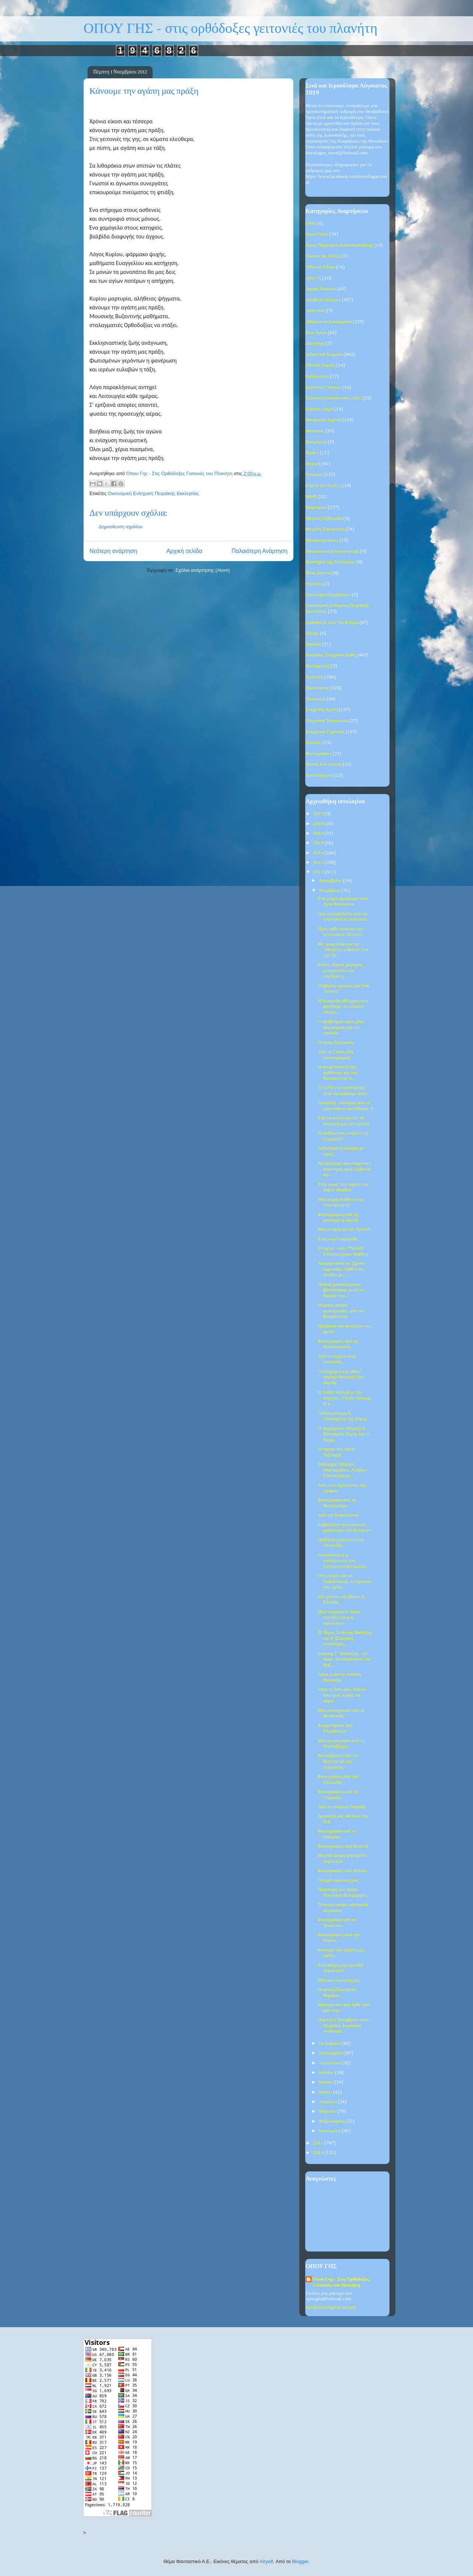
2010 (318, 2152)
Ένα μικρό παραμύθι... (339, 1239)
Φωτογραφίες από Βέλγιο (341, 1870)
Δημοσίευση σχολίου (121, 526)
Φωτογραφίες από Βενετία (342, 1846)
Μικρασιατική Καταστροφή (332, 551)
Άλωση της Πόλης (323, 256)
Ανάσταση (316, 310)
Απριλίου (328, 2101)
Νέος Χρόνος (318, 573)
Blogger (300, 2561)
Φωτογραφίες (318, 753)
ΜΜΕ (311, 496)
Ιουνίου (327, 2082)
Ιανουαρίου (330, 2131)
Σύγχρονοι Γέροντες (325, 731)
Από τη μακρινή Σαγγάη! (341, 1806)
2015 (318, 843)
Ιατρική (313, 463)
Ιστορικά (314, 474)
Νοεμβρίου (330, 890)
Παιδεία (313, 644)
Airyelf (266, 2561)
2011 (318, 2143)
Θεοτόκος (315, 431)
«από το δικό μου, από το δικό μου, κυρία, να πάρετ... (341, 1695)
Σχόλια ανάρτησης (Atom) (203, 570)
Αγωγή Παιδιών (321, 288)
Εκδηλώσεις (317, 376)
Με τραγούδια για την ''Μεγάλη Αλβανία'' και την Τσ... (342, 950)
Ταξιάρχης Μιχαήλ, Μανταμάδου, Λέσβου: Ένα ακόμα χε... (342, 1470)
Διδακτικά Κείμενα (324, 354)
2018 (318, 823)
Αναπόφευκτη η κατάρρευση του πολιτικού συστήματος (341, 1561)
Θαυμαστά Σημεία (323, 420)
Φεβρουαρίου (332, 2121)
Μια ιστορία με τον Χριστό (343, 1229)
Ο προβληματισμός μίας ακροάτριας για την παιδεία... (340, 1027)
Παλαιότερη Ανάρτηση (259, 551)
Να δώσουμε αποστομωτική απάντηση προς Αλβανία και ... (344, 1169)
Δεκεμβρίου (331, 880)
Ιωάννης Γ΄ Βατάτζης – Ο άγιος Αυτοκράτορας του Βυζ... (344, 1659)
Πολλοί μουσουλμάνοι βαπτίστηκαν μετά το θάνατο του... (340, 1290)
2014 (318, 853)
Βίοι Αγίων (316, 332)
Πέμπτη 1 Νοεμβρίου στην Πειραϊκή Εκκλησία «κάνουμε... (343, 2025)
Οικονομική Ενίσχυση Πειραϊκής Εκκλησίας (153, 493)
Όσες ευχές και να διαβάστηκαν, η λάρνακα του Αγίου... (344, 1581)
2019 (318, 813)
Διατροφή (315, 343)
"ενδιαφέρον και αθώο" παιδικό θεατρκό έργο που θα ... (340, 1377)
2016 (318, 833)
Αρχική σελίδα (184, 551)
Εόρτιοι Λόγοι (319, 409)
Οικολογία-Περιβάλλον (328, 595)
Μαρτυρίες (316, 507)
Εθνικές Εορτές (320, 365)
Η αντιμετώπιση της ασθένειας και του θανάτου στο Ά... (337, 1073)
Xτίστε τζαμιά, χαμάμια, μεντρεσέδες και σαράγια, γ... (340, 970)
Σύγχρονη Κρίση (322, 709)
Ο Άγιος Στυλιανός (335, 1042)
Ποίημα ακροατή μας (337, 1880)
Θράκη (312, 452)
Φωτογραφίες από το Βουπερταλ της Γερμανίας (337, 1761)
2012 (318, 872)
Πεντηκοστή (318, 666)
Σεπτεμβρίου (332, 2053)
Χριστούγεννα (319, 775)
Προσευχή (316, 699)
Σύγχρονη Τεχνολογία (327, 720)
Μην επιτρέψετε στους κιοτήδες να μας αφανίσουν (339, 1618)
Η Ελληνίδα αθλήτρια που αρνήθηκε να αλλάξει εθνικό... (342, 1007)
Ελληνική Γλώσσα (323, 387)
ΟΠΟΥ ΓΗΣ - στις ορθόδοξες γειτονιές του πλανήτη (230, 29)
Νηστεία (314, 583)
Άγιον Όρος (317, 234)
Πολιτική (314, 677)
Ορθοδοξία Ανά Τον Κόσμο (332, 622)
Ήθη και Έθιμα (320, 267)
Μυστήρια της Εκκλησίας (330, 562)
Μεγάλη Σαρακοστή (325, 529)
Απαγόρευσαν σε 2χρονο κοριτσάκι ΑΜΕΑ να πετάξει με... (341, 1269)
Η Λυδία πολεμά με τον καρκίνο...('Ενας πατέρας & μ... (344, 1398)
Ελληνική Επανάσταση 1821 (333, 398)
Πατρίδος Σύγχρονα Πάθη (331, 655)
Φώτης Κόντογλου (323, 764)
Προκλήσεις (317, 688)
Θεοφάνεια (316, 442)
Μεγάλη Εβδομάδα (324, 518)
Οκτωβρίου (330, 2043)
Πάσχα (312, 633)
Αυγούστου (330, 2063)
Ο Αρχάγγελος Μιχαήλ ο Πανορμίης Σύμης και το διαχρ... (343, 1434)
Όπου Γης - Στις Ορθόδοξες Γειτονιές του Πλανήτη (341, 2282)
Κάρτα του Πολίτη (323, 485)
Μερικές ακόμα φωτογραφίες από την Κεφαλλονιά (340, 1311)
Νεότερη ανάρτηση (113, 551)
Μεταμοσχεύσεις (322, 540)
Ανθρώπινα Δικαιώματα (328, 321)
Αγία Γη (313, 278)
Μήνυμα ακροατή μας (338, 1980)
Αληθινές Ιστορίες (323, 300)
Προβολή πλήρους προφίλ (330, 2307)
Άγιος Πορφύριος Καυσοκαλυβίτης (339, 245)
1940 (311, 223)
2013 (318, 862)
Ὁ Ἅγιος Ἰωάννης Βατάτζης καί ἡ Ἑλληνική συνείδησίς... (344, 1638)
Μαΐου (326, 2092)
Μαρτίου (328, 2111)
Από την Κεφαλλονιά (337, 1515)
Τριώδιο (313, 742)
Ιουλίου (327, 2072)
